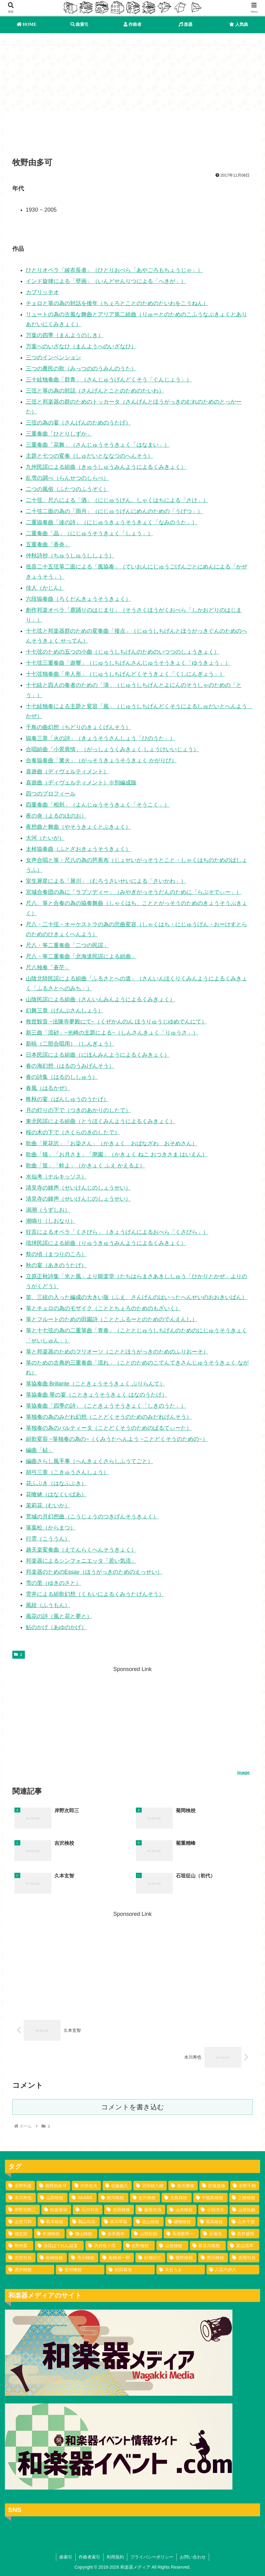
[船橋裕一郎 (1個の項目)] (117, 2258)
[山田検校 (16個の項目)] (52, 2198)
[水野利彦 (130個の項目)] (20, 2186)
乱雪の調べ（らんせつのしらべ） (67, 478)
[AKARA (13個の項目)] (83, 2198)
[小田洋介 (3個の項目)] (213, 2210)
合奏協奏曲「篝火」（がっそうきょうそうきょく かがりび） (101, 760)
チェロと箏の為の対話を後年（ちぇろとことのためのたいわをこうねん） (117, 303)
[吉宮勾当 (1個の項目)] (21, 2258)
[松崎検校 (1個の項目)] (52, 2258)
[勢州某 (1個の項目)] (20, 2246)
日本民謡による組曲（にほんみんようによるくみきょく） (98, 1055)
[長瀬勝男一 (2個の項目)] (181, 2234)
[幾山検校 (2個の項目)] (81, 2234)
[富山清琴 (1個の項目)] (243, 2246)
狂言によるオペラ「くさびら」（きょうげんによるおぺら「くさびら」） (117, 1232)
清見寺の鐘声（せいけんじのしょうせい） (78, 1188)
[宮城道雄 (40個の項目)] (214, 2186)
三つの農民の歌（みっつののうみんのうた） (81, 368)
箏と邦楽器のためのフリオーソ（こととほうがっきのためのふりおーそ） (117, 1352)
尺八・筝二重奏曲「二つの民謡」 (67, 945)
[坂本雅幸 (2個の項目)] (114, 2234)
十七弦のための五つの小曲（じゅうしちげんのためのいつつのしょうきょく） (123, 652)
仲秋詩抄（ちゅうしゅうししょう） (70, 555)
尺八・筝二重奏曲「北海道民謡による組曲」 (81, 956)
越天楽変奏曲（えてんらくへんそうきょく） (81, 1550)
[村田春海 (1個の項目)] (130, 2270)
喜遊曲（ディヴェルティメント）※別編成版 (81, 783)
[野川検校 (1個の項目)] (213, 2258)
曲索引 (65, 2556)
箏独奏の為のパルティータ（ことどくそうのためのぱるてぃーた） (109, 1428)
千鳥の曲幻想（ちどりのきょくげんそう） (78, 727)
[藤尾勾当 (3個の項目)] (150, 2210)
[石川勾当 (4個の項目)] (88, 2210)
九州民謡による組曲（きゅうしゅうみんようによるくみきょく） (106, 467)
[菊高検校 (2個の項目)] (212, 2222)
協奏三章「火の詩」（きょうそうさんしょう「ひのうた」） (100, 738)
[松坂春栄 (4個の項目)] (56, 2210)
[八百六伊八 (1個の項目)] (232, 2270)
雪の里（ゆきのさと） (53, 1583)
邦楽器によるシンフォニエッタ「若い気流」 (81, 1561)
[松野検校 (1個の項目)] (139, 2246)
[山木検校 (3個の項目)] (182, 2210)
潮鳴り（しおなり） (51, 1221)
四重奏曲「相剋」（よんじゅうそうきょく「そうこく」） (98, 805)
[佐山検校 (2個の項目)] (148, 2222)
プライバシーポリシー (151, 2556)
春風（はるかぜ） (48, 1088)
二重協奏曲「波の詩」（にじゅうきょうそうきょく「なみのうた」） (111, 522)
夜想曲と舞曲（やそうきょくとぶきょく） (78, 827)
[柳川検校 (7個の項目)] (113, 2198)
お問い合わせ (193, 2556)
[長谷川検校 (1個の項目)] (208, 2246)
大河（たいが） (45, 838)
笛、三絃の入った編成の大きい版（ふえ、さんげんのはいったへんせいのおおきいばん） (136, 1297)
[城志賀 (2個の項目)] (19, 2234)
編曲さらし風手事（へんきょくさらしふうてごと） (89, 1461)
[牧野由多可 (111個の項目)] (53, 2186)
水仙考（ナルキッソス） (56, 1177)
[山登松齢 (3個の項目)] (244, 2210)
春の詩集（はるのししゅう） (62, 1077)
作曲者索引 (89, 2556)
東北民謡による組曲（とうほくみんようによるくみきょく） (100, 1121)
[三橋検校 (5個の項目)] (244, 2198)
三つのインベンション (53, 357)
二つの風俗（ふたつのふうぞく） (67, 489)
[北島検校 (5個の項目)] (176, 2198)
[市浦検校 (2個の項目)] (49, 2234)
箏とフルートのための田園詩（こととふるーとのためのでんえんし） (111, 1319)
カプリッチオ (42, 292)
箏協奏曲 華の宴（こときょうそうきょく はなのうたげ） (96, 1395)
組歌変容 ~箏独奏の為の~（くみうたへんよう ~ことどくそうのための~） (117, 1439)
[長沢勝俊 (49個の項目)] (183, 2186)
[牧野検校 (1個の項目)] (182, 2258)
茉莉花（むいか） (48, 1505)
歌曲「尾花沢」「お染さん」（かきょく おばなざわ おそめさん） (111, 1143)
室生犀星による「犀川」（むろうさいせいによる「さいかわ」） (106, 881)
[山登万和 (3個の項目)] (21, 2222)
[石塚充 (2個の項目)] (213, 2234)
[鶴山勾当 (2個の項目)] (84, 2222)
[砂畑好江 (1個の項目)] (150, 2258)
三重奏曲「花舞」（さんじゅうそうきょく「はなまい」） (98, 445)
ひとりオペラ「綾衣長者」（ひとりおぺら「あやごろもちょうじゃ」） (114, 270)
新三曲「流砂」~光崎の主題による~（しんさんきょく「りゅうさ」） (112, 1033)
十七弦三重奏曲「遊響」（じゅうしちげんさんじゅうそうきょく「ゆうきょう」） (128, 663)
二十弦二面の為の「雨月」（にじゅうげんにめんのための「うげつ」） (114, 511)
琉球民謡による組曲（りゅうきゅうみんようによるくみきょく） (106, 1243)
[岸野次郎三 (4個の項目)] (23, 2210)
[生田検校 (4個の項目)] (119, 2210)
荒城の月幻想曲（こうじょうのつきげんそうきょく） (92, 1516)
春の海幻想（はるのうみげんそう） (70, 1066)
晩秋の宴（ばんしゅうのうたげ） (67, 1099)
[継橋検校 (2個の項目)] (180, 2222)
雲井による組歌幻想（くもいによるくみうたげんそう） (95, 1594)
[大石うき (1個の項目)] (180, 2270)
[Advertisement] (132, 136)
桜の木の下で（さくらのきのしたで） (73, 1132)
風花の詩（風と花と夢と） (59, 1616)
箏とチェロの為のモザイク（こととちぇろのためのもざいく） (103, 1308)
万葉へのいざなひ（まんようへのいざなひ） (81, 346)
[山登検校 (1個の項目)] (172, 2246)
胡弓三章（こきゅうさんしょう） (67, 1472)
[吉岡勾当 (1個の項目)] (244, 2258)
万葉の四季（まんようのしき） (64, 335)
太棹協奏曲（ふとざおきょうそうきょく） (78, 849)
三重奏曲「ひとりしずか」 (59, 434)
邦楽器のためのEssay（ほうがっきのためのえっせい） (94, 1572)
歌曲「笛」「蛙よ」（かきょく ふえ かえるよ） (85, 1165)
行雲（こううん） (48, 1539)
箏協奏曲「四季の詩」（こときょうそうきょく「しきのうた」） (106, 1406)
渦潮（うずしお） (48, 1210)
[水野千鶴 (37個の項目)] (244, 2186)
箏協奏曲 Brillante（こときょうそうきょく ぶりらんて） (95, 1384)
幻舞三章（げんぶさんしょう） (64, 1010)
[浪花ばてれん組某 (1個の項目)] (59, 2246)
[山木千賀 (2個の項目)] (244, 2222)
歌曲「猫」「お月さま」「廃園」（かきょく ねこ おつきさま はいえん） (117, 1154)
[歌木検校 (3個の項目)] (53, 2222)
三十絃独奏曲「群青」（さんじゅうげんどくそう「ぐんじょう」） (109, 380)
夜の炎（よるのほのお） (56, 816)
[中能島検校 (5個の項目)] (210, 2198)
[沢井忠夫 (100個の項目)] (86, 2186)
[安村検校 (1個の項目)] (80, 2270)
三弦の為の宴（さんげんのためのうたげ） (78, 423)
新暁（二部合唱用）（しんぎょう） (70, 1044)
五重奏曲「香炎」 (48, 544)
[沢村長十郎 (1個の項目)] (103, 2246)
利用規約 (115, 2556)
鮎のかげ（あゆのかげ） (56, 1627)
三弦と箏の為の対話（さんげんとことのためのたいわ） (95, 391)
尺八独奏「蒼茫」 (48, 967)
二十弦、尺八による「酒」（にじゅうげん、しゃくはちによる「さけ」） (117, 500)
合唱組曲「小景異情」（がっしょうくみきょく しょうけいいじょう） (112, 749)
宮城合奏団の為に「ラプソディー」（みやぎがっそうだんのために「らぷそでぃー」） (134, 892)
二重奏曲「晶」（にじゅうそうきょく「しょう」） (89, 533)
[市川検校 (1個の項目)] (83, 2258)
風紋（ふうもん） (48, 1605)
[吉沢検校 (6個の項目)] (145, 2198)
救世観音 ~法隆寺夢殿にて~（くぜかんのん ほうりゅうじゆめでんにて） (116, 1022)
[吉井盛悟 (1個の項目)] (244, 2234)
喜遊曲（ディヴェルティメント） (67, 771)
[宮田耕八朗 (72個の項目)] (150, 2186)
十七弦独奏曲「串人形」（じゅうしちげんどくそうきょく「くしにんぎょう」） (125, 674)
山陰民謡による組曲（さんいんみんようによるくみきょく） (100, 999)
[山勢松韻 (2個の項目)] (146, 2234)
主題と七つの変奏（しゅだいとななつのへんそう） (89, 456)
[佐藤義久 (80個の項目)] (117, 2186)
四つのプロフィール (51, 794)
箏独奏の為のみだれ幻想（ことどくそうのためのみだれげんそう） (109, 1417)
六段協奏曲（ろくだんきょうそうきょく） (78, 599)
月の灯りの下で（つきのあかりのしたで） (78, 1110)
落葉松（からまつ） (51, 1528)
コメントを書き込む (132, 2107)
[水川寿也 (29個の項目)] (21, 2198)
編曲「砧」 (39, 1450)
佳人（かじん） (45, 588)
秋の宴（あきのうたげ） (56, 1265)
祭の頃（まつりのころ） (56, 1254)
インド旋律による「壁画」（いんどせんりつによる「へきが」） (106, 281)
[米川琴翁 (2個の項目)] (116, 2222)
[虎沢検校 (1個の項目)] (30, 2270)
